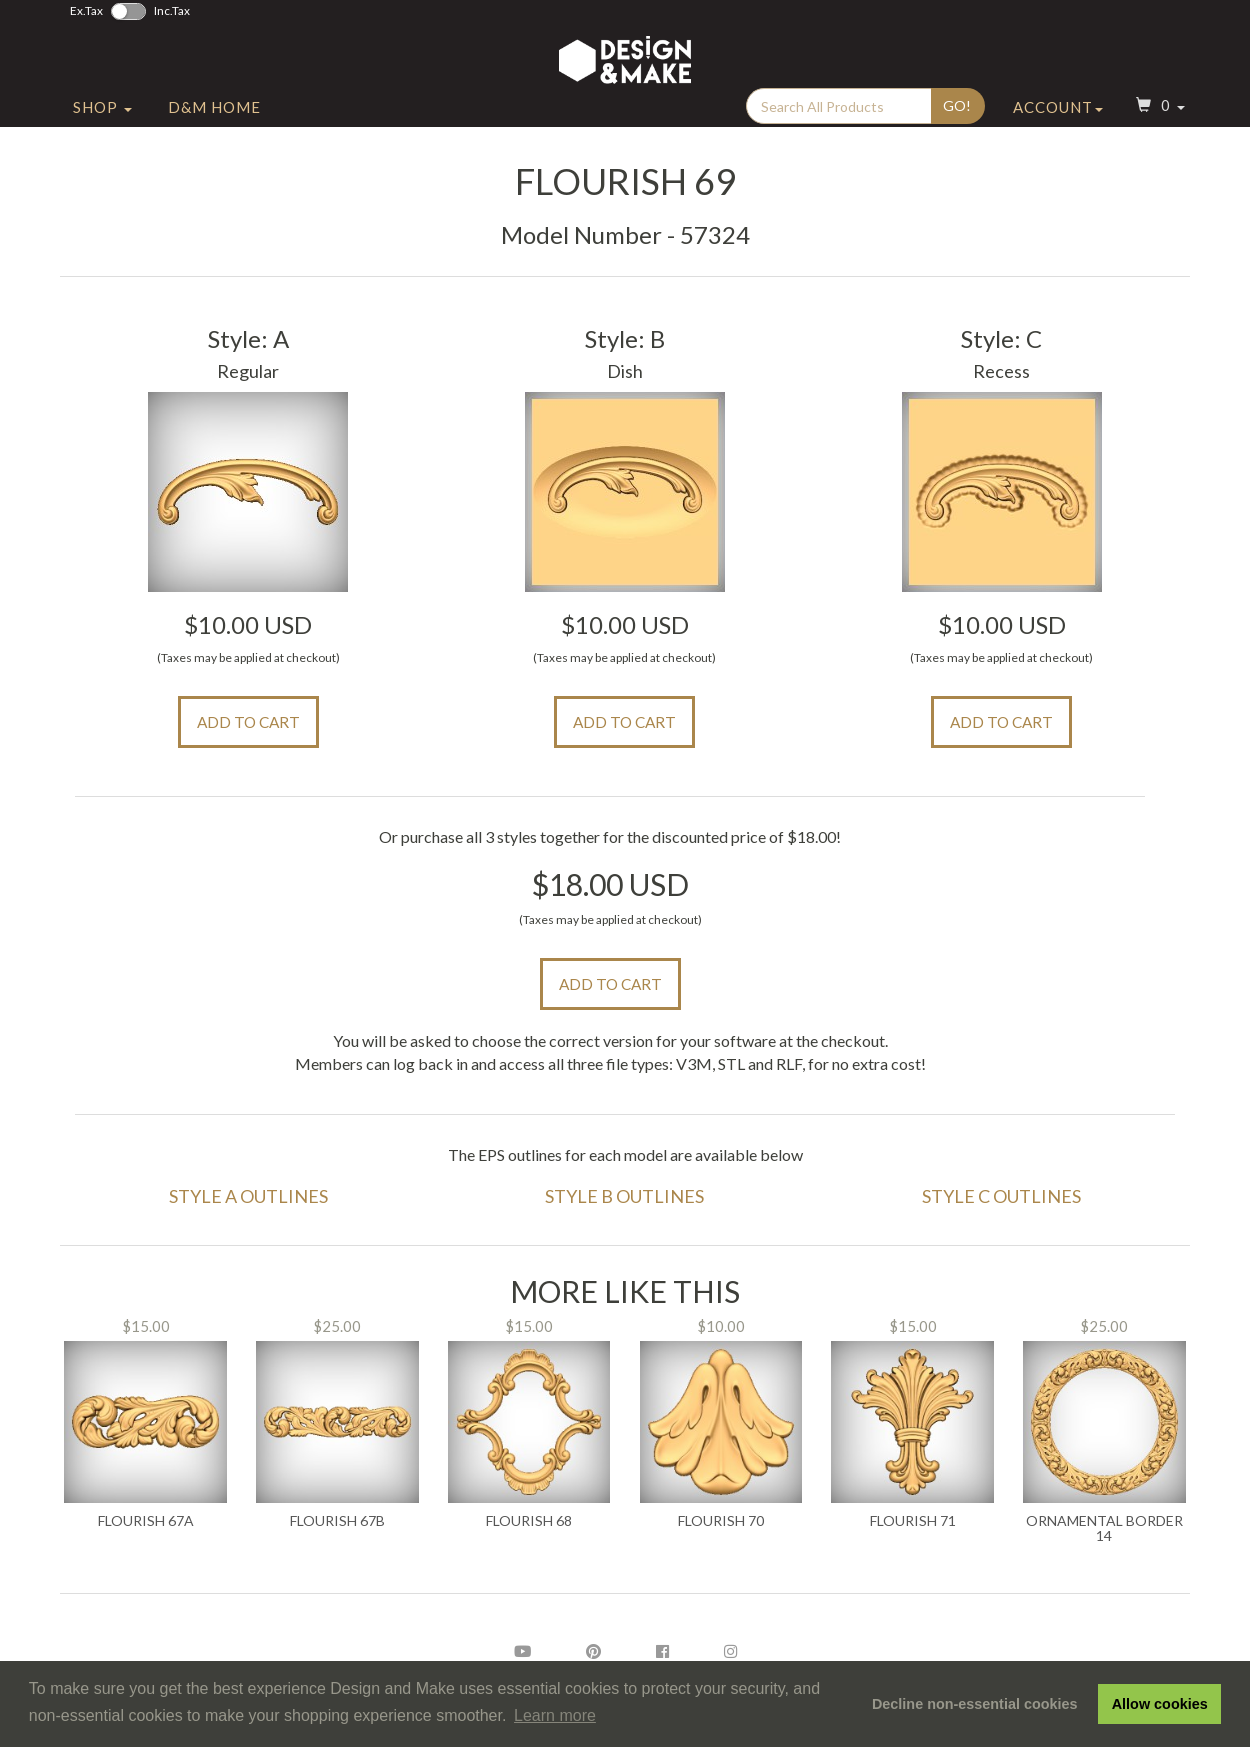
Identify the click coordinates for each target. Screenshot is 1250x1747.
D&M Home (214, 123)
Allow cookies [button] (1160, 1704)
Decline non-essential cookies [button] (975, 1704)
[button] (1158, 123)
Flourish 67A (146, 1521)
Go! (957, 121)
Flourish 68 (529, 1521)
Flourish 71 (913, 1521)
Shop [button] (102, 123)
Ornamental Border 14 (1104, 1528)
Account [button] (1058, 123)
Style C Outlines (1001, 1196)
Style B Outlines (624, 1196)
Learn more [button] (555, 1715)
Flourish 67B (337, 1521)
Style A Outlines (248, 1196)
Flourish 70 (721, 1521)
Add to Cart (248, 722)
